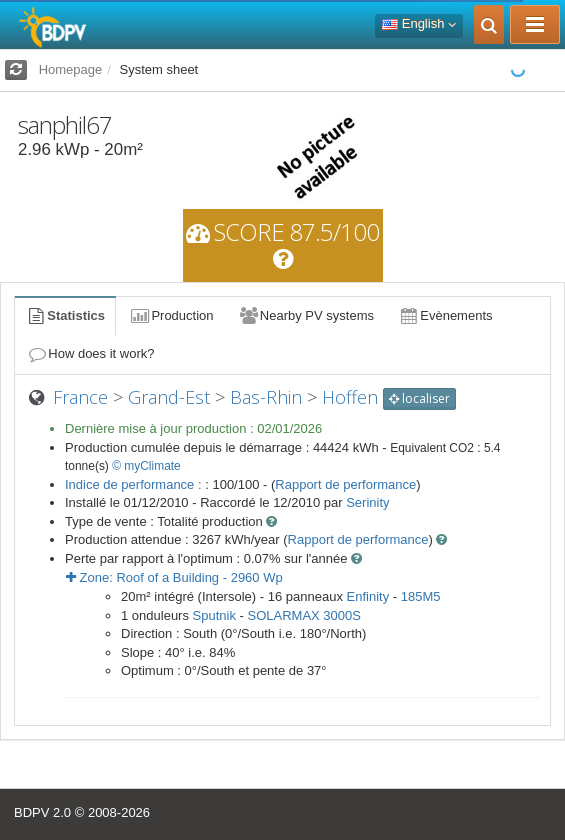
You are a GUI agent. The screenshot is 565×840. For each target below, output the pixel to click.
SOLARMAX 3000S (304, 615)
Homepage (71, 69)
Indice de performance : (135, 484)
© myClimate (146, 466)
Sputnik (214, 615)
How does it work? (90, 353)
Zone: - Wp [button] (174, 577)
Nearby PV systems (306, 315)
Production (171, 315)
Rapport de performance (345, 484)
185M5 (421, 596)
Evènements (445, 315)
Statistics (65, 315)
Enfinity (368, 596)
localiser (419, 398)
